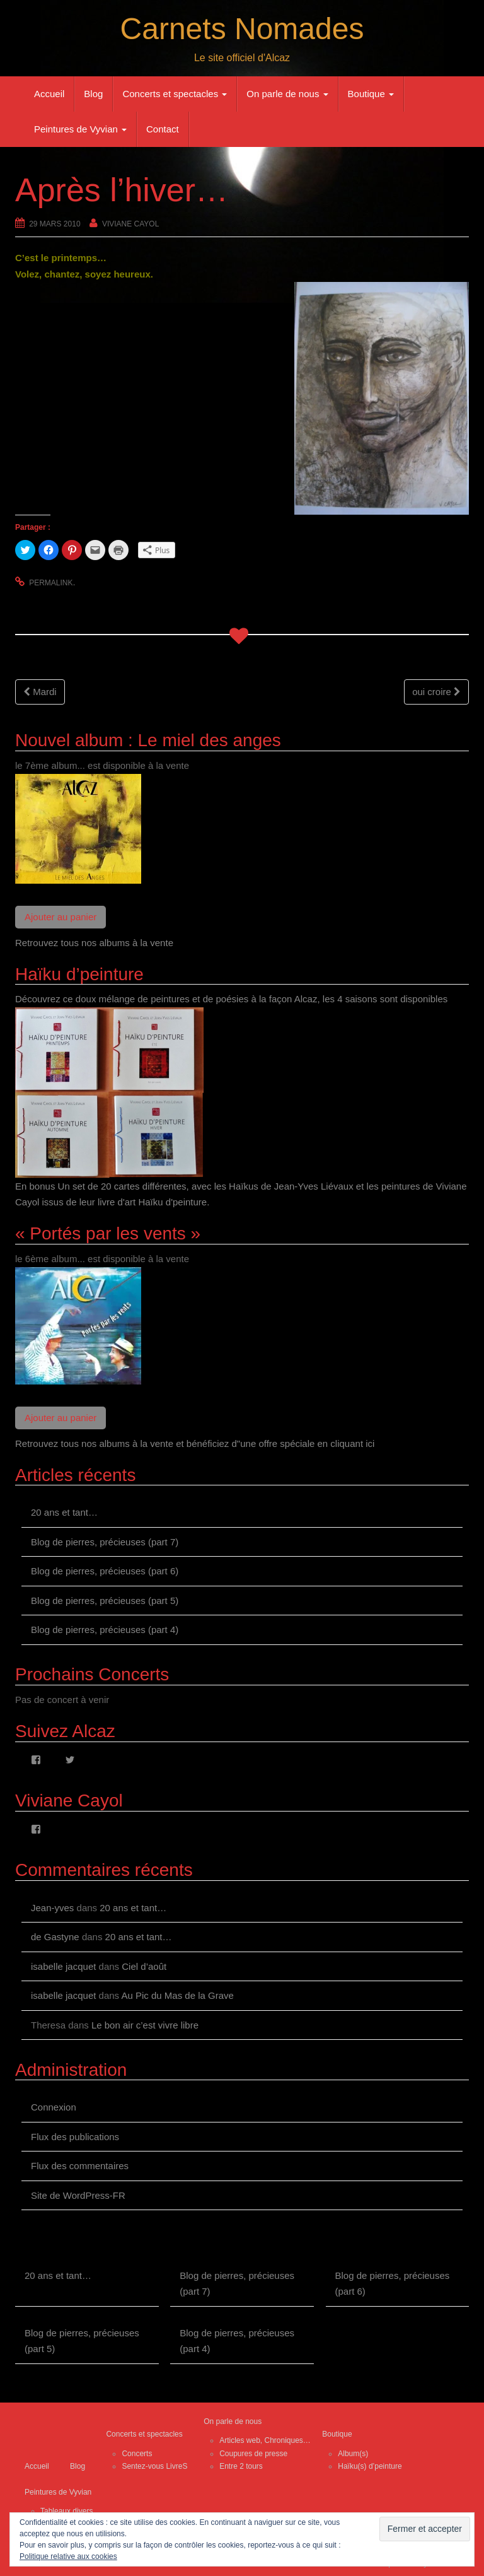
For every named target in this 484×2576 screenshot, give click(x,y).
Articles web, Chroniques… (265, 2440)
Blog (93, 93)
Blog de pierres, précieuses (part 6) (104, 1571)
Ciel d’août (144, 1966)
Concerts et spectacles (174, 93)
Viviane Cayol (130, 224)
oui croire (436, 691)
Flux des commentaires (80, 2165)
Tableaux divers (66, 2511)
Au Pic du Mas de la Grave (177, 1995)
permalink (50, 582)
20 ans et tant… (64, 1512)
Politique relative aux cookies (68, 2556)
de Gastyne (55, 1936)
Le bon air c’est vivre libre (145, 2025)
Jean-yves (52, 1907)
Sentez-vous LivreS (154, 2466)
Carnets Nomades (242, 28)
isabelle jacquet (63, 1966)
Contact (162, 129)
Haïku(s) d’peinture (369, 2466)
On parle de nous (287, 93)
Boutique (371, 93)
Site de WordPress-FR (78, 2195)
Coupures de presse (253, 2453)
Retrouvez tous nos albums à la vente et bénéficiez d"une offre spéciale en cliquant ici (194, 1443)
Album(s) (353, 2453)
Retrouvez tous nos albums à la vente (94, 942)
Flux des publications (75, 2136)
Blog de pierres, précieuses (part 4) (104, 1629)
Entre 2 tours (241, 2466)
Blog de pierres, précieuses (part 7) (104, 1542)
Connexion (53, 2107)
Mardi (40, 691)
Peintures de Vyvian (80, 129)
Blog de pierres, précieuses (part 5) (104, 1600)
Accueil (49, 93)
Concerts (137, 2453)
